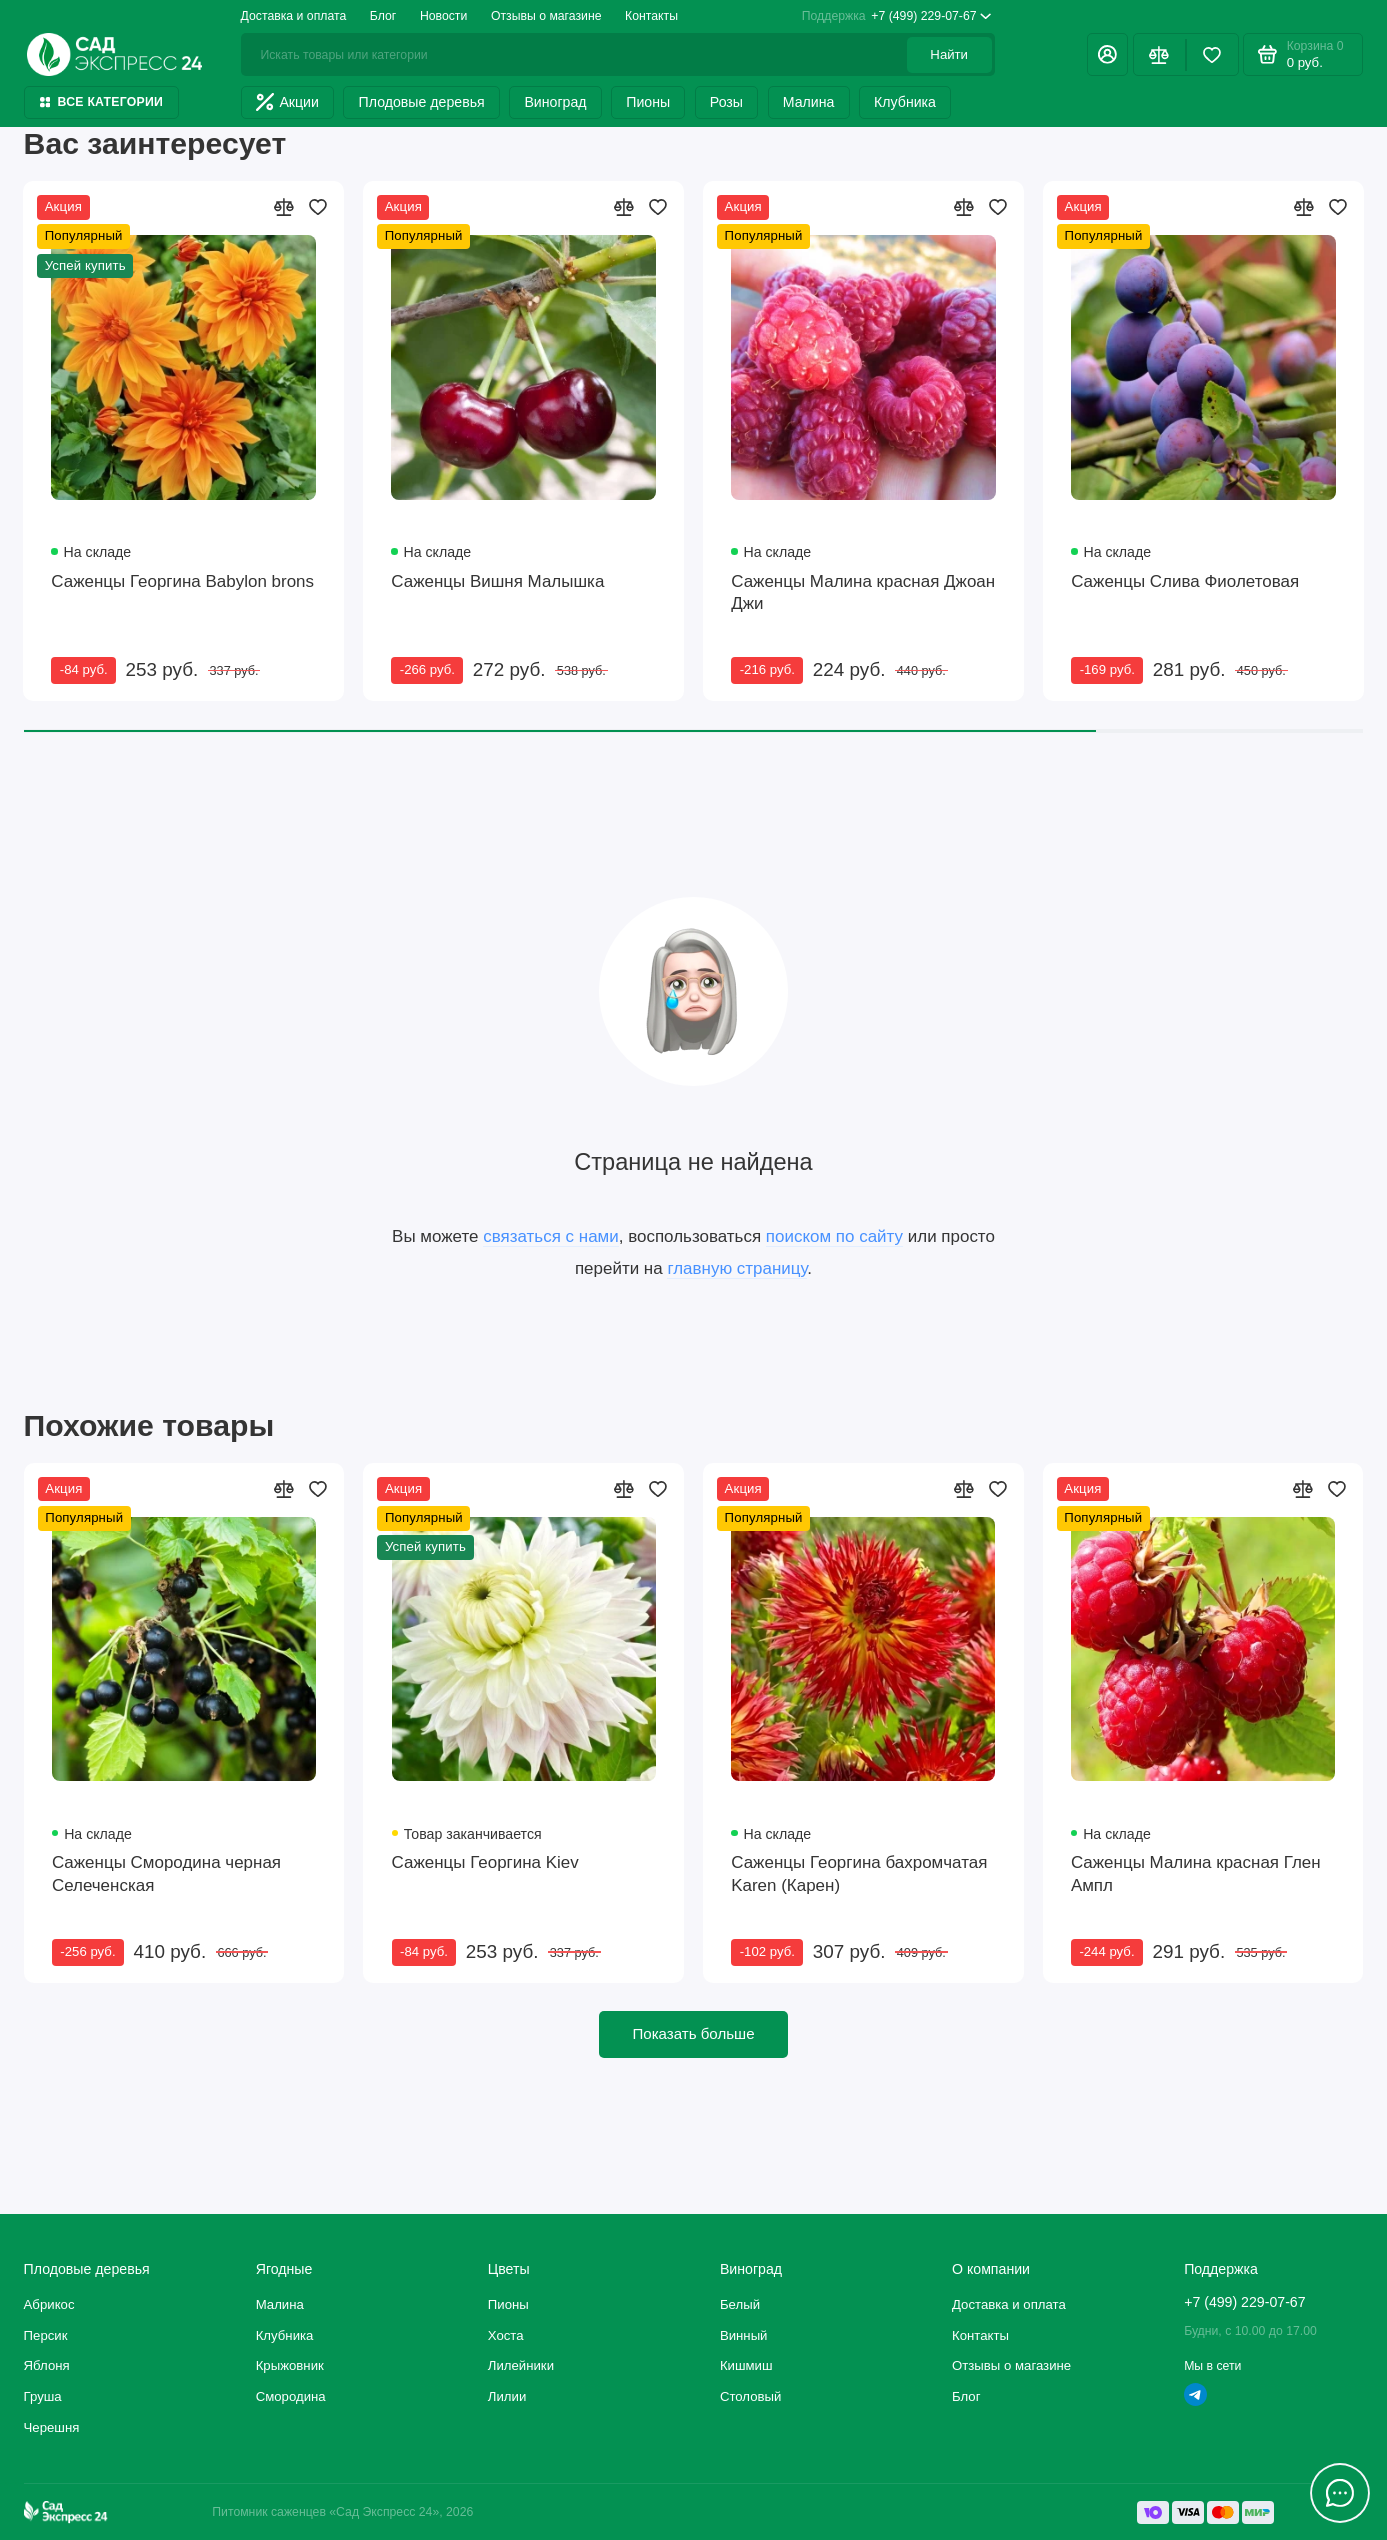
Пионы (648, 102)
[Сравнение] (1159, 54)
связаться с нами (551, 1236)
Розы (726, 102)
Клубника (905, 102)
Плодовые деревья (422, 102)
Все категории (101, 102)
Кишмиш (746, 2365)
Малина (809, 102)
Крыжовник (290, 2365)
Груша (43, 2396)
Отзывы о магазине (546, 16)
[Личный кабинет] (1108, 54)
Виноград (555, 102)
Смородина (291, 2396)
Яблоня (47, 2365)
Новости (443, 16)
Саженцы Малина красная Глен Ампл (1196, 1874)
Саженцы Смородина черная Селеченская (166, 1874)
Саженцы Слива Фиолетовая (1185, 581)
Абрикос (49, 2304)
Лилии (507, 2396)
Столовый (751, 2396)
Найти (949, 54)
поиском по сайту (834, 1236)
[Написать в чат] (1340, 2493)
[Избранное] (1212, 54)
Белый (740, 2304)
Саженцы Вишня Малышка (497, 581)
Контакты (651, 16)
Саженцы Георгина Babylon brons (182, 581)
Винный (744, 2335)
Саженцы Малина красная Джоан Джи (863, 593)
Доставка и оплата (294, 16)
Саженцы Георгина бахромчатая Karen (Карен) (859, 1874)
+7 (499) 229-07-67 (897, 16)
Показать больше (693, 2033)
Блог (383, 16)
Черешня (52, 2427)
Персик (46, 2335)
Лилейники (521, 2365)
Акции (287, 102)
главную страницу (737, 1268)
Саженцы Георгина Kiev (485, 1862)
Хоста (506, 2335)
